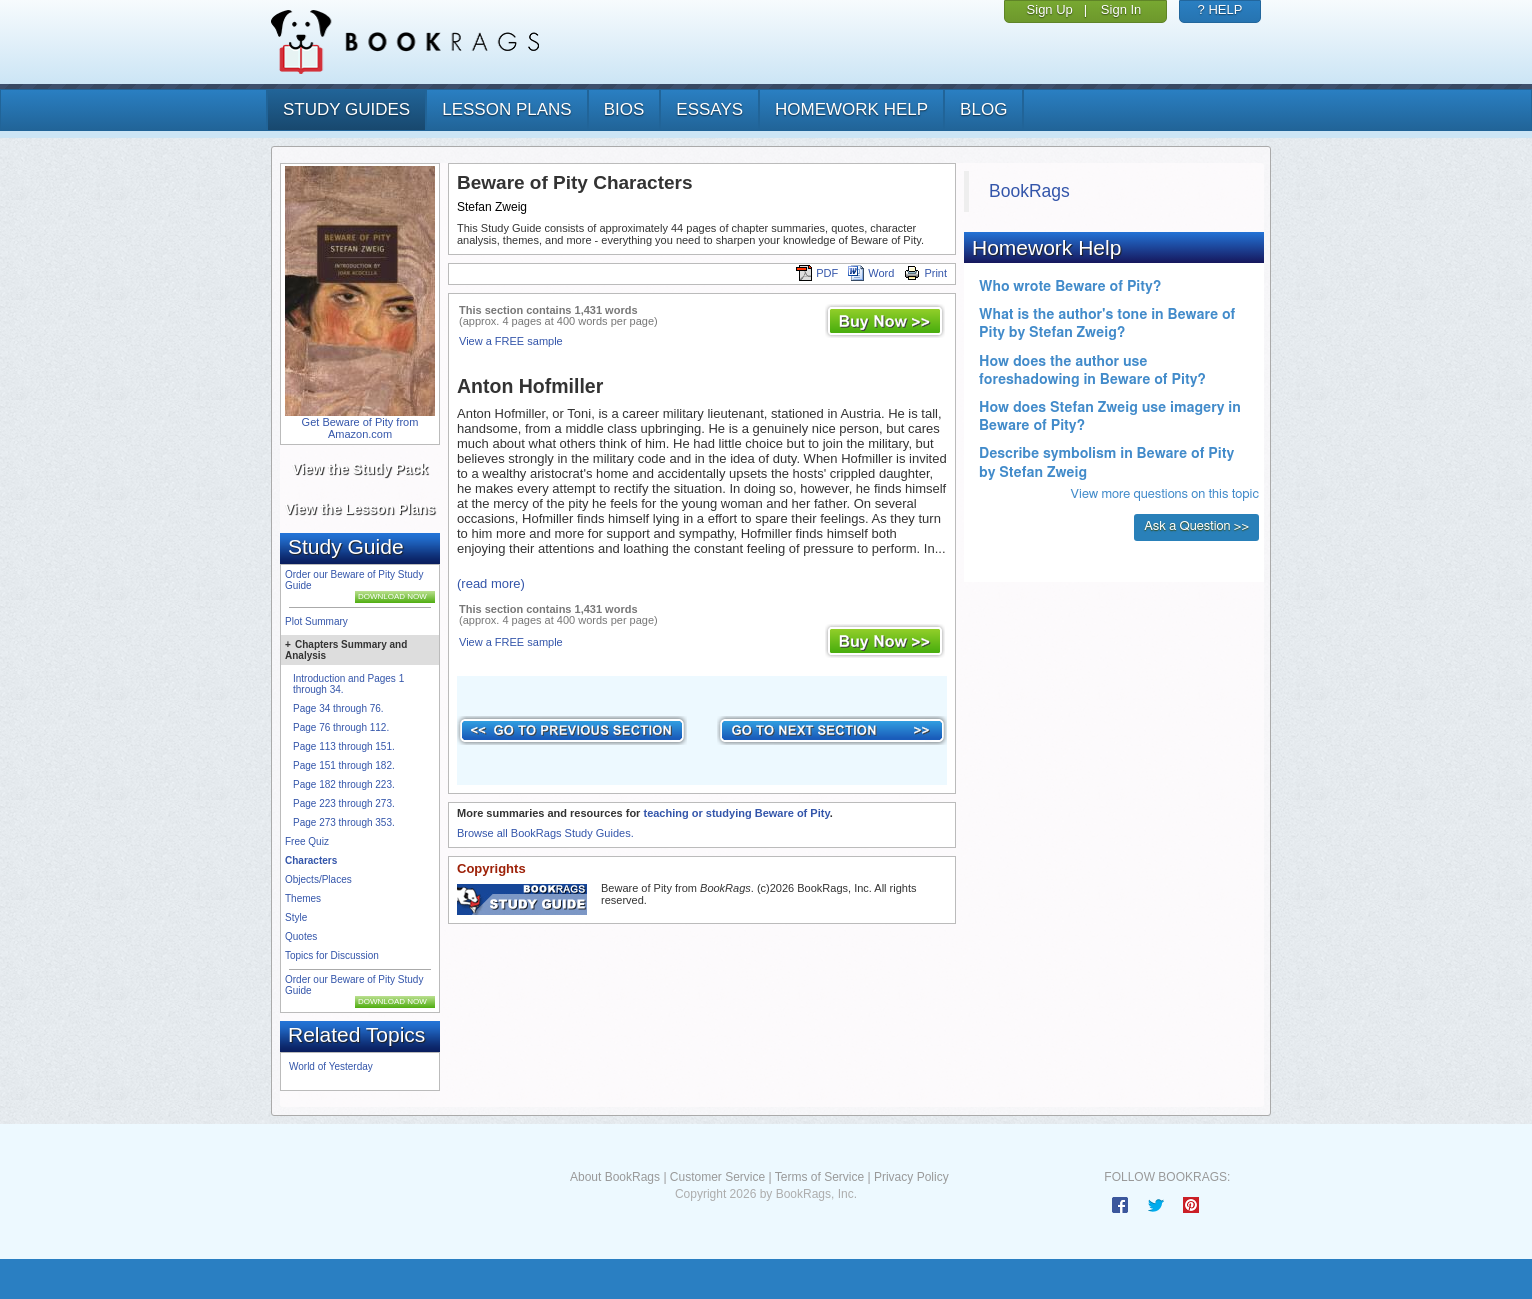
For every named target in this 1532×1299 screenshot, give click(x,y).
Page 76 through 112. (341, 727)
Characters (311, 860)
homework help (851, 109)
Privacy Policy (911, 1177)
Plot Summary (316, 621)
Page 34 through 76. (338, 708)
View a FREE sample (511, 341)
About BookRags (615, 1177)
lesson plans (506, 109)
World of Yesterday (331, 1066)
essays (709, 109)
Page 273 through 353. (344, 822)
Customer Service (717, 1177)
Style (296, 917)
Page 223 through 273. (344, 803)
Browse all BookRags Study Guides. (545, 833)
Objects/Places (318, 879)
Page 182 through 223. (344, 784)
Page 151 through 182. (344, 765)
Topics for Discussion (332, 955)
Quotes (301, 936)
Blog (983, 109)
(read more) (491, 583)
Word (871, 273)
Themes (303, 898)
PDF (817, 273)
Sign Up (1050, 9)
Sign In (1121, 9)
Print (925, 273)
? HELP (1220, 9)
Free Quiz (307, 841)
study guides (346, 109)
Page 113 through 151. (344, 746)
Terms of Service (819, 1177)
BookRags (1029, 191)
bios (624, 109)
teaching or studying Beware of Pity (736, 813)
